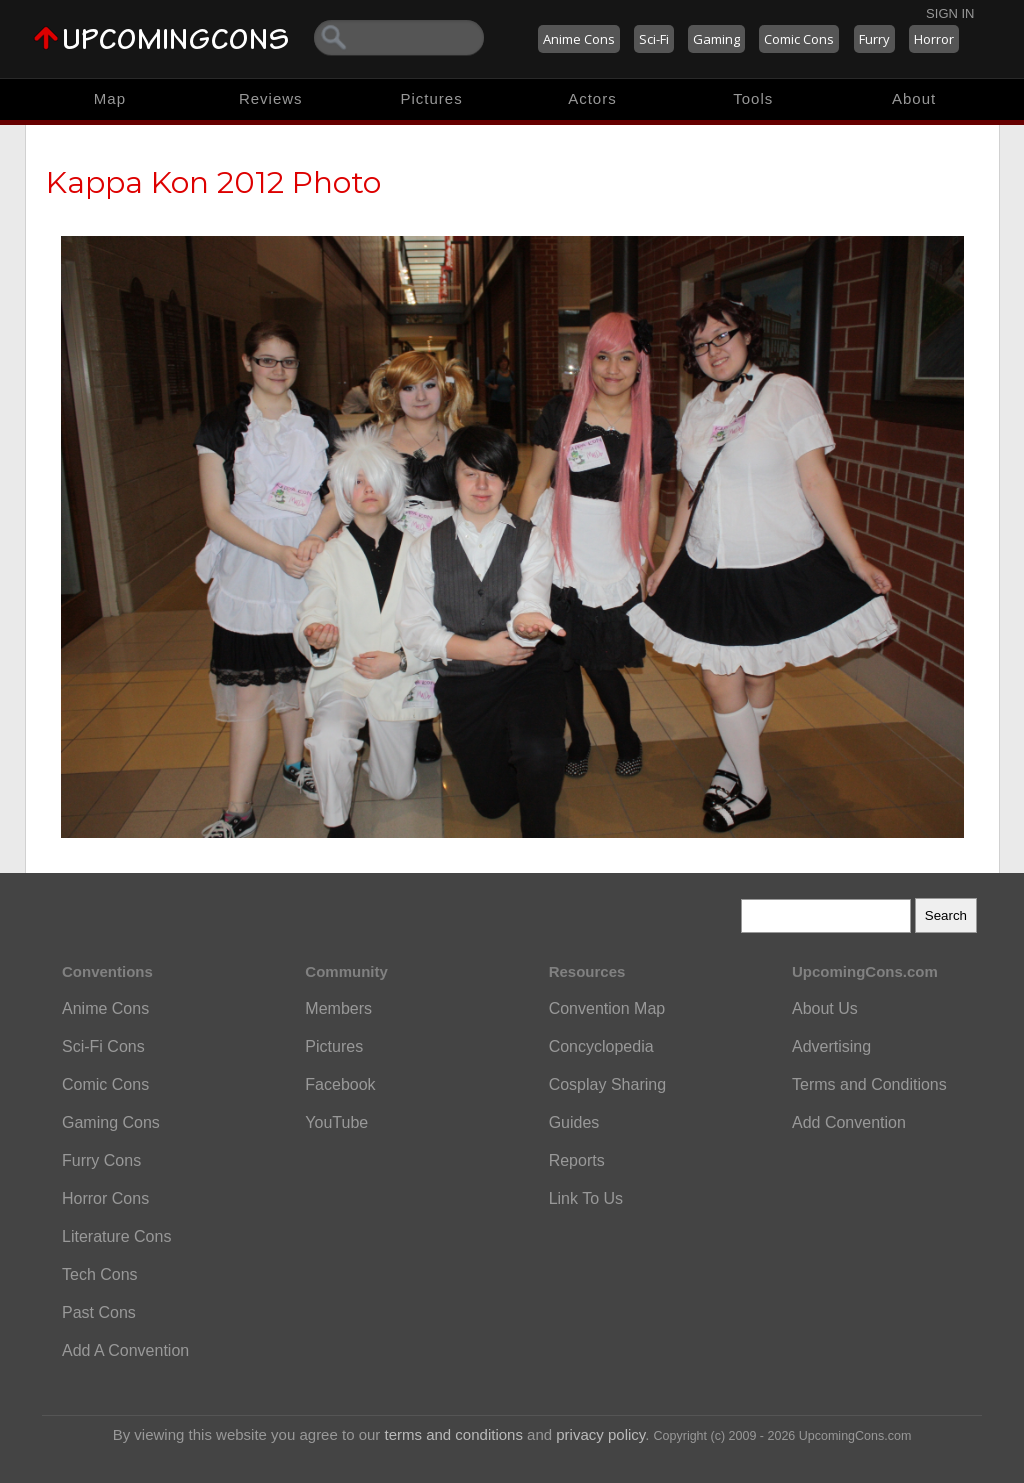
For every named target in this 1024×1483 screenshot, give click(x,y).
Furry (874, 39)
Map (110, 98)
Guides (574, 1122)
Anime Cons (579, 39)
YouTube (336, 1122)
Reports (577, 1160)
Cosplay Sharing (607, 1084)
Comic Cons (799, 39)
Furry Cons (101, 1160)
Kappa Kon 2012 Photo (213, 182)
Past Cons (99, 1312)
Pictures (431, 98)
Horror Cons (105, 1198)
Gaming (716, 39)
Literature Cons (116, 1236)
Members (338, 1008)
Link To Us (586, 1198)
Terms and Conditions (869, 1084)
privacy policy (600, 1434)
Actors (592, 98)
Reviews (271, 98)
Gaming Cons (111, 1122)
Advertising (831, 1046)
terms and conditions (454, 1434)
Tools (753, 98)
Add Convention (849, 1122)
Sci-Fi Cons (103, 1046)
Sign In (950, 13)
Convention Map (607, 1008)
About (914, 98)
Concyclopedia (601, 1046)
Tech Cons (100, 1274)
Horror (934, 39)
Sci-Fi (654, 39)
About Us (825, 1008)
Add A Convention (125, 1350)
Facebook (340, 1084)
